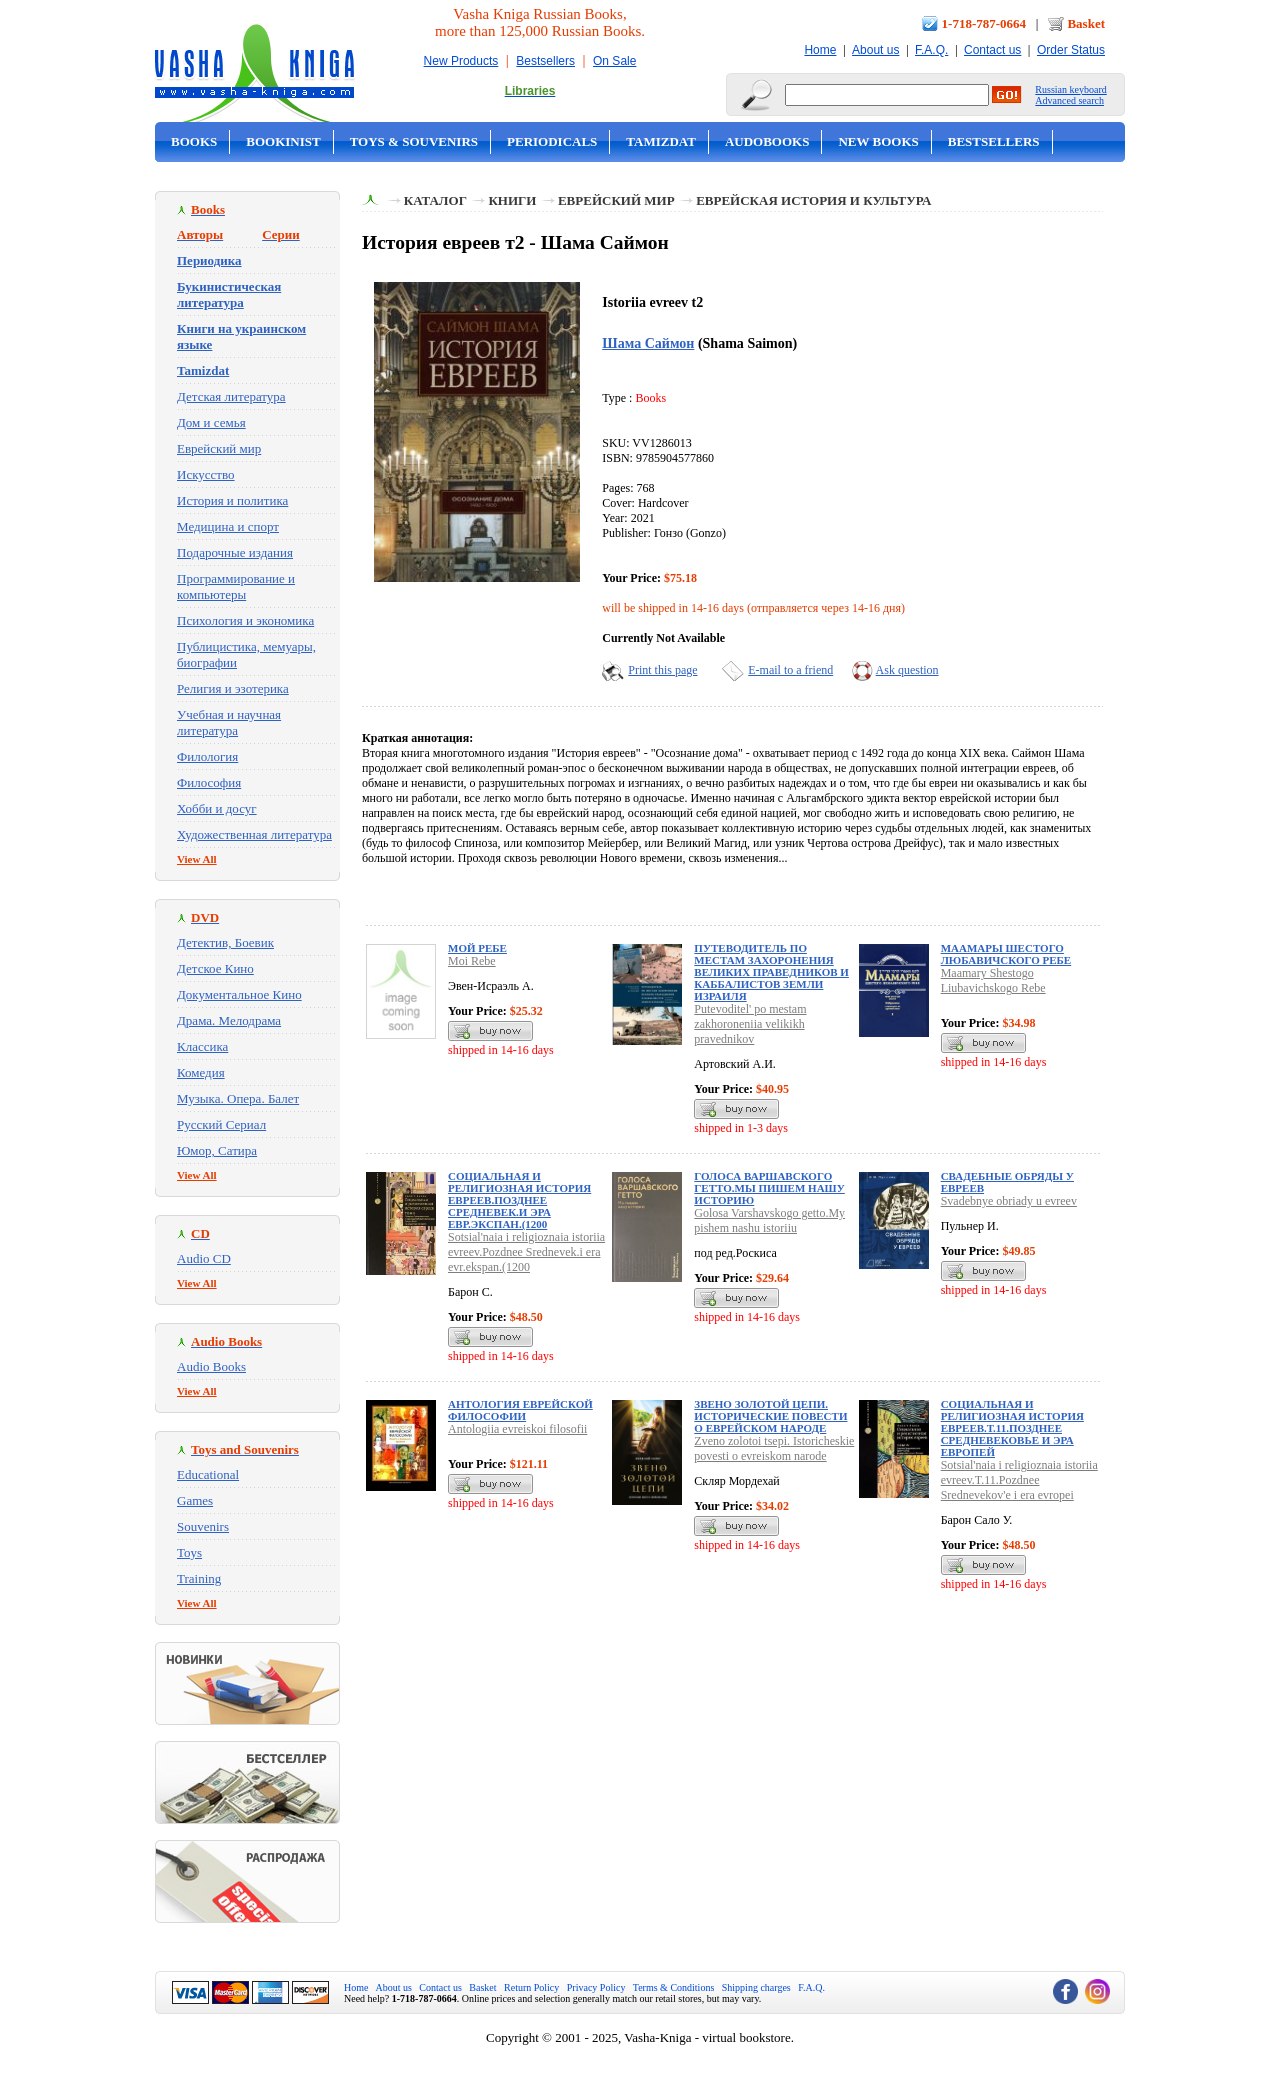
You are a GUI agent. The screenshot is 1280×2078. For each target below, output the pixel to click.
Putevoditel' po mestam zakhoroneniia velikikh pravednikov (750, 1024)
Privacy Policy (596, 1987)
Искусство (206, 474)
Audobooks (767, 141)
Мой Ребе (477, 948)
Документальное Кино (239, 994)
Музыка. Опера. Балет (238, 1098)
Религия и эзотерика (233, 688)
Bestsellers (545, 61)
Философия (209, 782)
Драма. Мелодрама (229, 1020)
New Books (878, 141)
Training (199, 1578)
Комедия (201, 1072)
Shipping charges (756, 1987)
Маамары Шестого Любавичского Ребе (1006, 954)
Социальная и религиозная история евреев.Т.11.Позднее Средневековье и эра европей (1012, 1428)
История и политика (232, 500)
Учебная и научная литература (229, 722)
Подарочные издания (235, 552)
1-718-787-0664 (984, 23)
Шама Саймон (648, 343)
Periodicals (552, 141)
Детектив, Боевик (225, 942)
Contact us (992, 50)
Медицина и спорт (228, 526)
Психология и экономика (245, 620)
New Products (461, 61)
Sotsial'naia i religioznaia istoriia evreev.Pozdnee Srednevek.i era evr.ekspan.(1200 (526, 1252)
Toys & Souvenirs (414, 141)
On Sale (614, 61)
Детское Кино (215, 968)
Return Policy (531, 1987)
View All (197, 859)
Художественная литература (254, 834)
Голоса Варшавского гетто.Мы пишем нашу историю (769, 1188)
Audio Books (211, 1366)
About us (875, 50)
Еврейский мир (219, 448)
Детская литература (231, 396)
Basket (1086, 23)
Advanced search (1069, 100)
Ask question (907, 670)
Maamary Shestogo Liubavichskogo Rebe (993, 980)
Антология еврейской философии (520, 1410)
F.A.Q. (931, 50)
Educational (208, 1474)
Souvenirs (203, 1526)
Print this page (662, 670)
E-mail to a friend (790, 670)
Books (194, 141)
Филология (207, 756)
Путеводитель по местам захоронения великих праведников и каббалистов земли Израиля (771, 972)
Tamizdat (661, 141)
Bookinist (283, 141)
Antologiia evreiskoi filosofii (517, 1429)
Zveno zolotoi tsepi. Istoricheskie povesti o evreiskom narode (774, 1448)
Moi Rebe (472, 961)
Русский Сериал (221, 1124)
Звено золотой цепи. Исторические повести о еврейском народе (770, 1416)
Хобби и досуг (217, 808)
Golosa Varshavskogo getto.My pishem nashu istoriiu (769, 1220)
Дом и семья (211, 422)
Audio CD (204, 1258)
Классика (202, 1046)
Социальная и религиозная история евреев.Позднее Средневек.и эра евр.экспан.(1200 (519, 1200)
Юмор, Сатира (217, 1150)
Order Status (1071, 50)
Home (820, 50)
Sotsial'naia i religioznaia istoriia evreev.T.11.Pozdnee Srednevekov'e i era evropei (1019, 1480)
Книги (512, 200)
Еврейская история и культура (813, 200)
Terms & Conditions (674, 1987)
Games (195, 1500)
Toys (189, 1552)
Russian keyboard (1070, 89)
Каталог (435, 200)
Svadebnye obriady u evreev (1009, 1201)
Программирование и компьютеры (236, 586)
